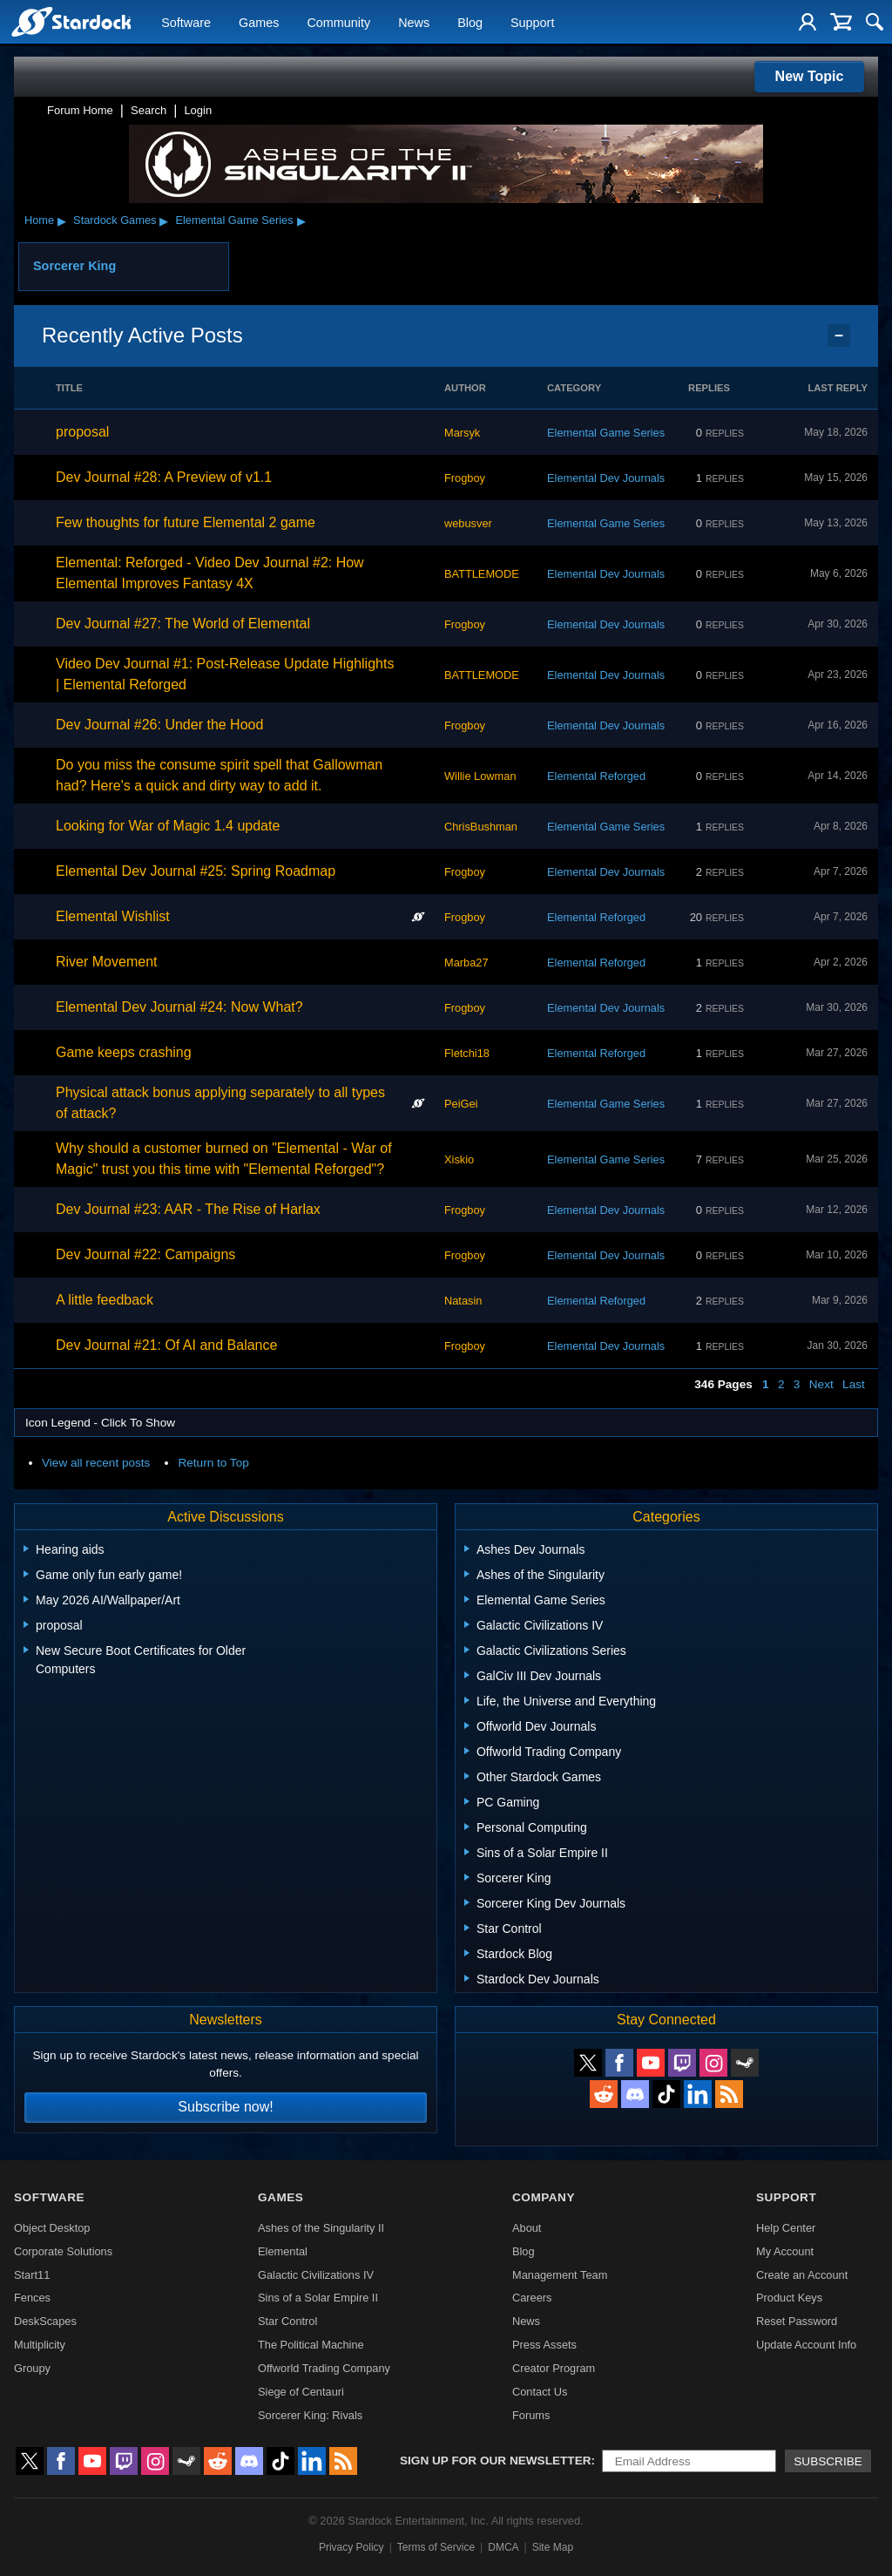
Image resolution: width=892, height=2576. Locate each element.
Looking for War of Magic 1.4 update (168, 825)
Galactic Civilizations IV (316, 2274)
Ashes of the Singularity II (321, 2227)
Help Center (785, 2227)
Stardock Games (114, 220)
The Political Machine (311, 2344)
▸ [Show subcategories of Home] (61, 220)
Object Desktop (52, 2227)
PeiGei (460, 1103)
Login (198, 110)
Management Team (559, 2274)
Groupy (32, 2368)
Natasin (463, 1300)
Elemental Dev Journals (606, 478)
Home (39, 220)
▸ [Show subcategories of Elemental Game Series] (301, 220)
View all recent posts (96, 1462)
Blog (470, 23)
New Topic (809, 76)
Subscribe (828, 2461)
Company (543, 2197)
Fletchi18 (467, 1053)
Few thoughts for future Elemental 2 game (185, 522)
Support (532, 23)
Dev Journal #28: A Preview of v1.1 (164, 477)
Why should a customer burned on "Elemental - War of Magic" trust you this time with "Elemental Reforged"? (224, 1158)
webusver (468, 523)
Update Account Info (806, 2344)
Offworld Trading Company (324, 2368)
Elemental (282, 2251)
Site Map (552, 2547)
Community (338, 23)
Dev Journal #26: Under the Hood (159, 724)
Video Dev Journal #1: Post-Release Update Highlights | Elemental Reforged (225, 674)
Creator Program (553, 2368)
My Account (785, 2251)
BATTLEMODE (481, 573)
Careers (532, 2297)
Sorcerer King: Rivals (310, 2415)
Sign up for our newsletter (495, 2460)
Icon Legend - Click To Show (100, 1422)
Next (821, 1384)
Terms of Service (436, 2547)
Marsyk (462, 432)
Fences (32, 2297)
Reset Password (796, 2321)
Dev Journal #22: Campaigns (145, 1254)
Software (186, 23)
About (526, 2227)
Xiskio (459, 1159)
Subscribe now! (225, 2106)
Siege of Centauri (301, 2391)
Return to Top (213, 1462)
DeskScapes (45, 2321)
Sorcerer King (74, 266)
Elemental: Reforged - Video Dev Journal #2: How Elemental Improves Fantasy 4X (210, 573)
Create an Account (802, 2274)
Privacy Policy (351, 2547)
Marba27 (466, 962)
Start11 (32, 2274)
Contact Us (539, 2391)
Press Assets (544, 2344)
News (413, 23)
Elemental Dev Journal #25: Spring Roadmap (195, 871)
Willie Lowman (480, 776)
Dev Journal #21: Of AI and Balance (166, 1345)
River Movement (106, 961)
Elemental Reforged (596, 776)
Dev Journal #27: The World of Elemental (183, 623)
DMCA (503, 2547)
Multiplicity (39, 2344)
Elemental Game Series (234, 220)
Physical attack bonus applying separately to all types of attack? (220, 1103)
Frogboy (464, 478)
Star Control (287, 2321)
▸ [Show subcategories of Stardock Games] (163, 220)
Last (853, 1384)
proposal (82, 431)
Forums (531, 2415)
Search (148, 110)
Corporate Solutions (63, 2251)
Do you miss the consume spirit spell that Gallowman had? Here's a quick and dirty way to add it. (219, 775)
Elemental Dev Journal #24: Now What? (179, 1007)
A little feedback (104, 1299)
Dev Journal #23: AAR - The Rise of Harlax (188, 1209)
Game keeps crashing (124, 1052)
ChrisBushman (480, 826)
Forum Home (80, 110)
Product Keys (789, 2297)
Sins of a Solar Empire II (318, 2297)
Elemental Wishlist (113, 916)
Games (259, 23)
